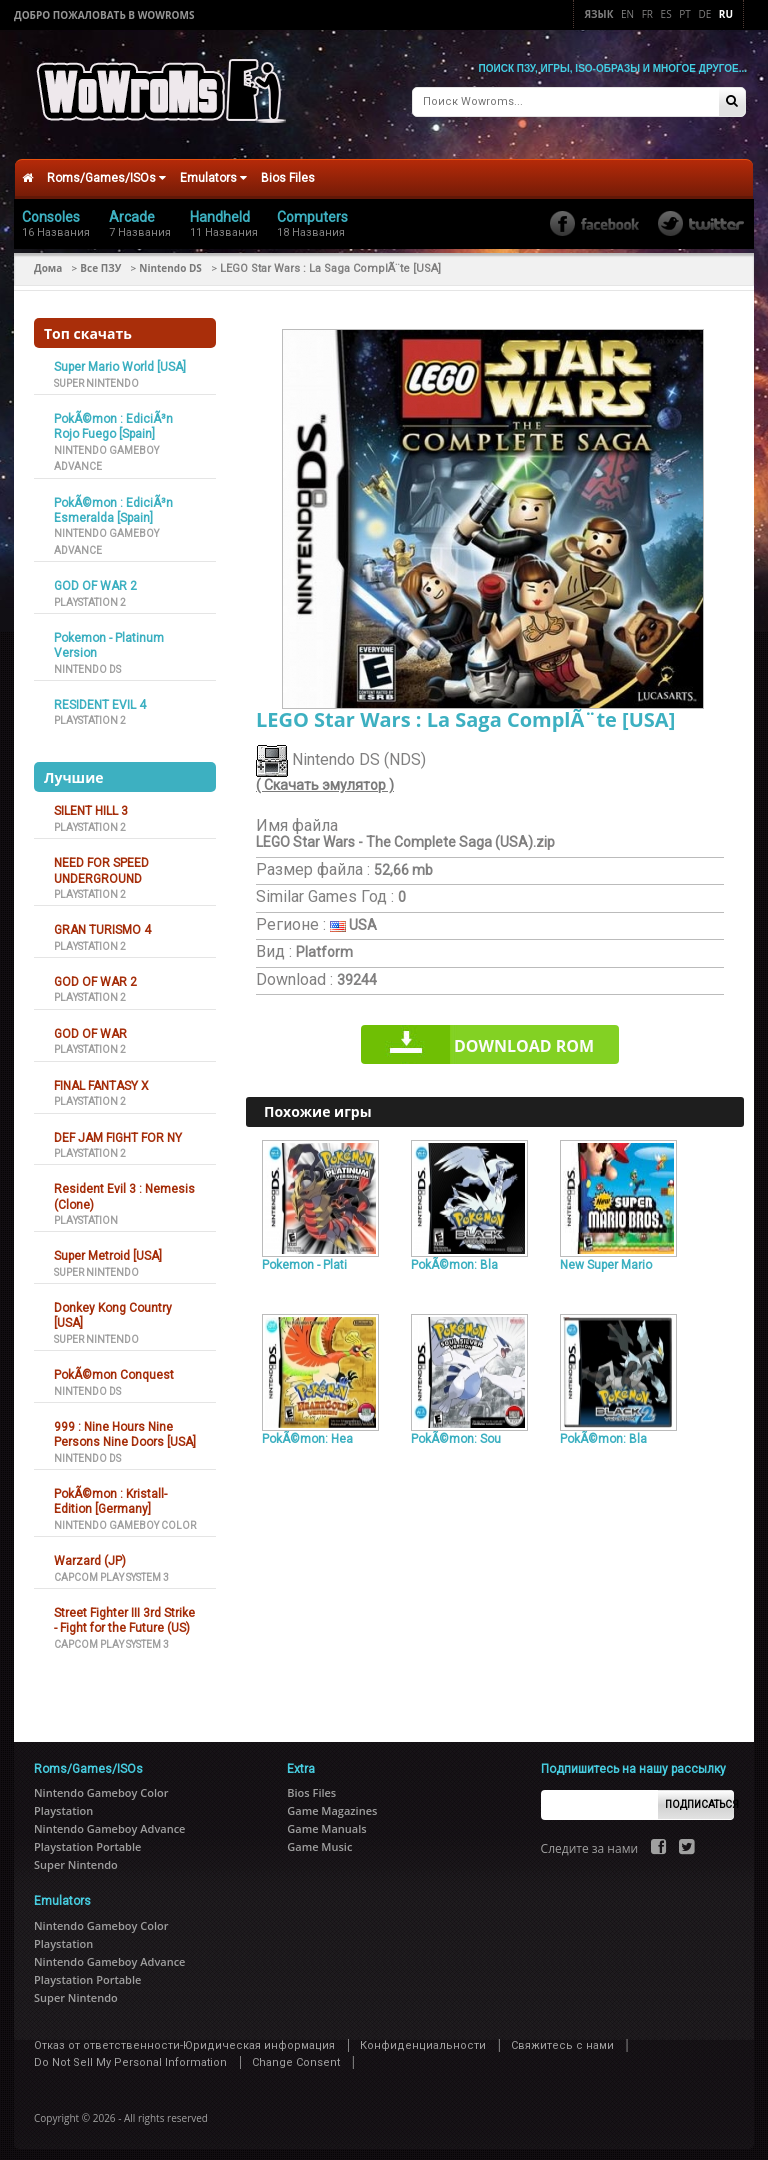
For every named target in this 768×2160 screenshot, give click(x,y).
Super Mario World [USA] (120, 359)
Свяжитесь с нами (562, 2036)
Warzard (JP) (90, 1553)
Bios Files (288, 170)
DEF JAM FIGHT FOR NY (118, 1129)
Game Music (319, 1838)
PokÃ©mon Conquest (114, 1367)
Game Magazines (332, 1802)
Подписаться (699, 1796)
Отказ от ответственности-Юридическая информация (184, 2036)
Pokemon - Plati (304, 1256)
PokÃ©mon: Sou (456, 1431)
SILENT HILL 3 (91, 803)
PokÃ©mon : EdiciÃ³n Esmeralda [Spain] (113, 501)
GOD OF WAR (90, 1026)
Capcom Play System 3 (111, 1568)
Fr (647, 14)
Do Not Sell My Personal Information (130, 2054)
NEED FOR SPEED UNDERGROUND (101, 862)
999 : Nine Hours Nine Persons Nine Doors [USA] (125, 1426)
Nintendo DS (170, 260)
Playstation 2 (90, 593)
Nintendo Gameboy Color (125, 1517)
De (704, 14)
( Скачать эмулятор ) (325, 777)
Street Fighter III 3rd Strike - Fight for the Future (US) (124, 1612)
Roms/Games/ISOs (106, 170)
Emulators (213, 170)
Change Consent (296, 2054)
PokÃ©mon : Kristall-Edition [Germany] (110, 1493)
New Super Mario (606, 1256)
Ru (726, 14)
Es (666, 14)
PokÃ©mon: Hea (307, 1431)
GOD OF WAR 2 (95, 578)
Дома (48, 260)
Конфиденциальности (423, 2036)
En (627, 14)
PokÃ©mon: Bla (454, 1256)
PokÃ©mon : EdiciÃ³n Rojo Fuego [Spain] (113, 418)
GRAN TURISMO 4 (102, 922)
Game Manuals (326, 1820)
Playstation (86, 1212)
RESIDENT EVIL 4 (100, 697)
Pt (685, 14)
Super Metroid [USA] (108, 1248)
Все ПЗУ (100, 260)
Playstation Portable (87, 1838)
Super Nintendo (96, 374)
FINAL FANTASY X (101, 1077)
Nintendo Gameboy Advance (109, 1820)
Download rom (524, 1038)
